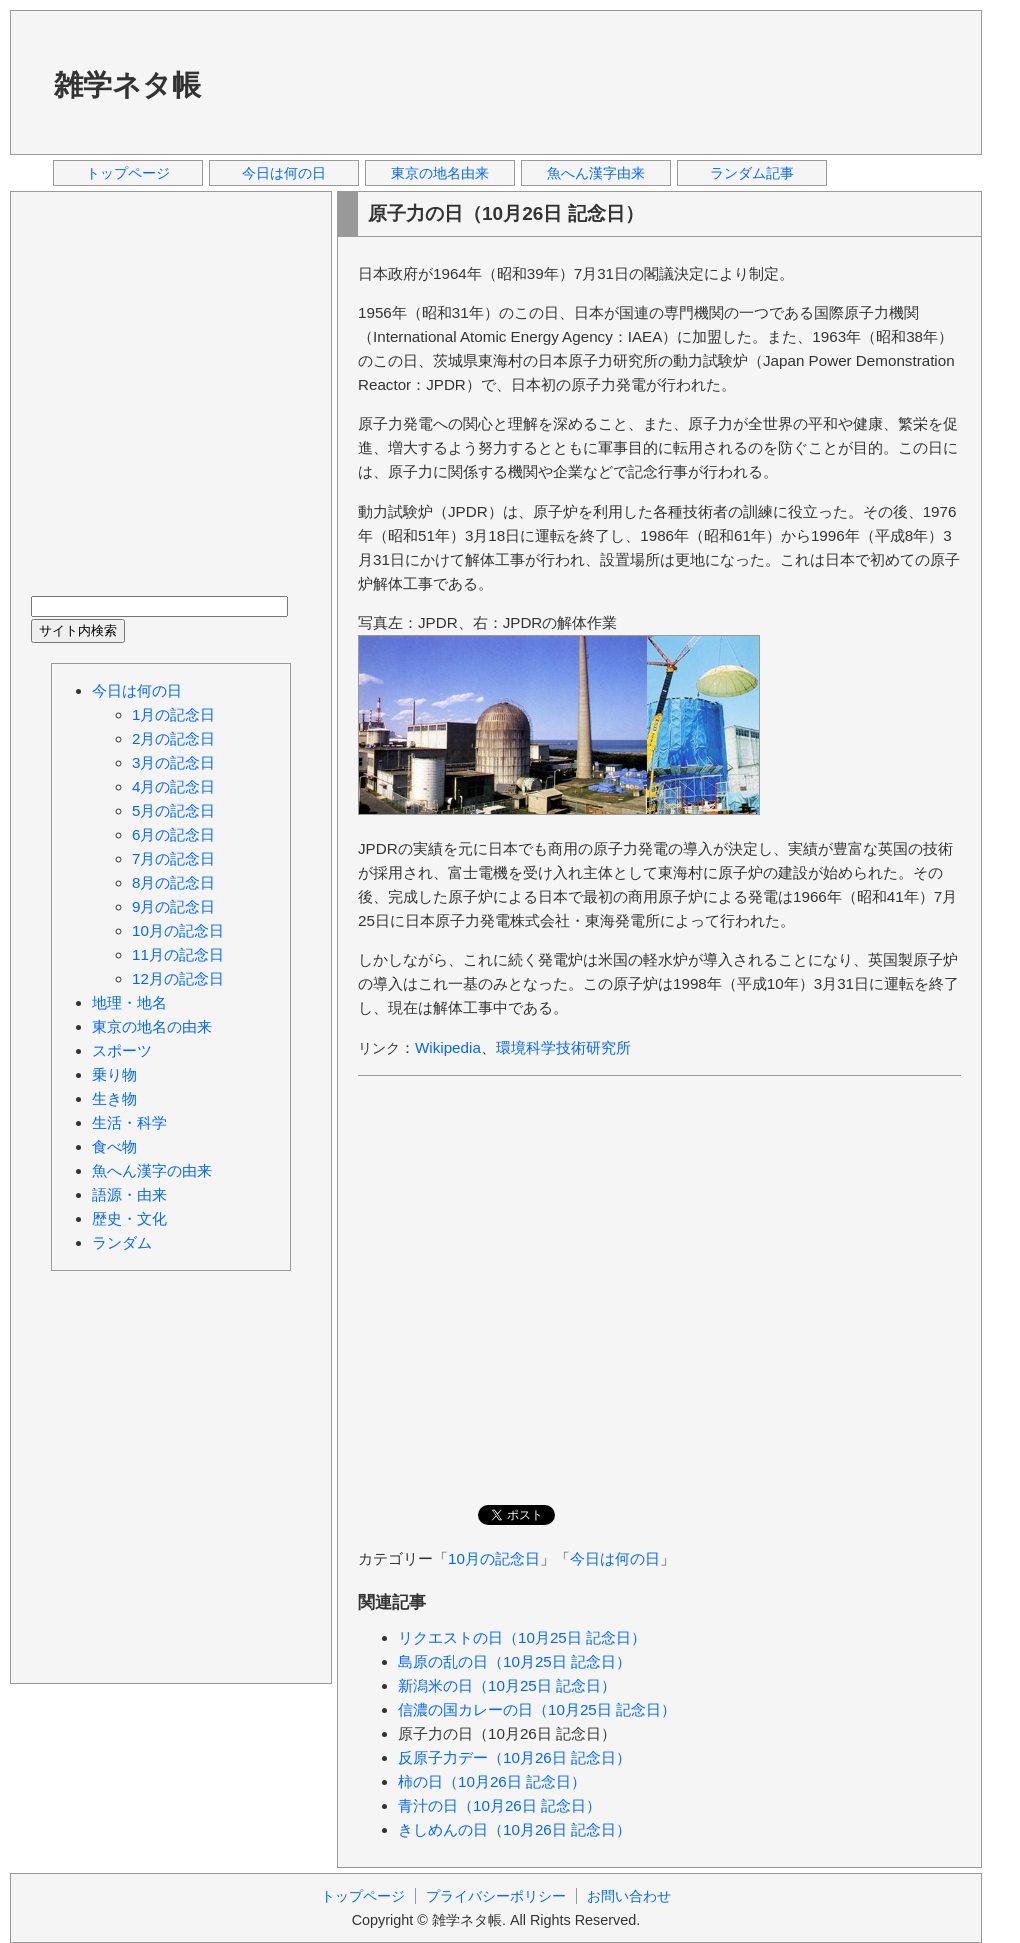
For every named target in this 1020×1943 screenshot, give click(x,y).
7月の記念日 (173, 858)
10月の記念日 (494, 1558)
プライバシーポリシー (496, 1896)
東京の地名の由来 (152, 1026)
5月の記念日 (173, 810)
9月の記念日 (173, 906)
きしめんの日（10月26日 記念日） (514, 1829)
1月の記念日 (173, 714)
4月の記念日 (173, 786)
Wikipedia (448, 1047)
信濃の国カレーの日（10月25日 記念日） (537, 1709)
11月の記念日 (178, 954)
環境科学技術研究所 (563, 1047)
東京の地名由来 (440, 173)
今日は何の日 (284, 173)
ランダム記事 (752, 173)
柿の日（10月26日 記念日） (492, 1781)
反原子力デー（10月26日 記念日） (514, 1757)
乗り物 (114, 1074)
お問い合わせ (629, 1896)
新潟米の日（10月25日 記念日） (507, 1685)
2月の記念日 (173, 738)
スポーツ (122, 1050)
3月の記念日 (173, 762)
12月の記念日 (178, 978)
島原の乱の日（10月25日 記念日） (514, 1661)
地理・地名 (129, 1002)
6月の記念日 (173, 834)
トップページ (128, 173)
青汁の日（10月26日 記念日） (499, 1805)
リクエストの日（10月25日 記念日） (522, 1637)
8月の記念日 (173, 882)
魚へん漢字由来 (596, 173)
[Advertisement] (305, 81)
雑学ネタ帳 (127, 85)
